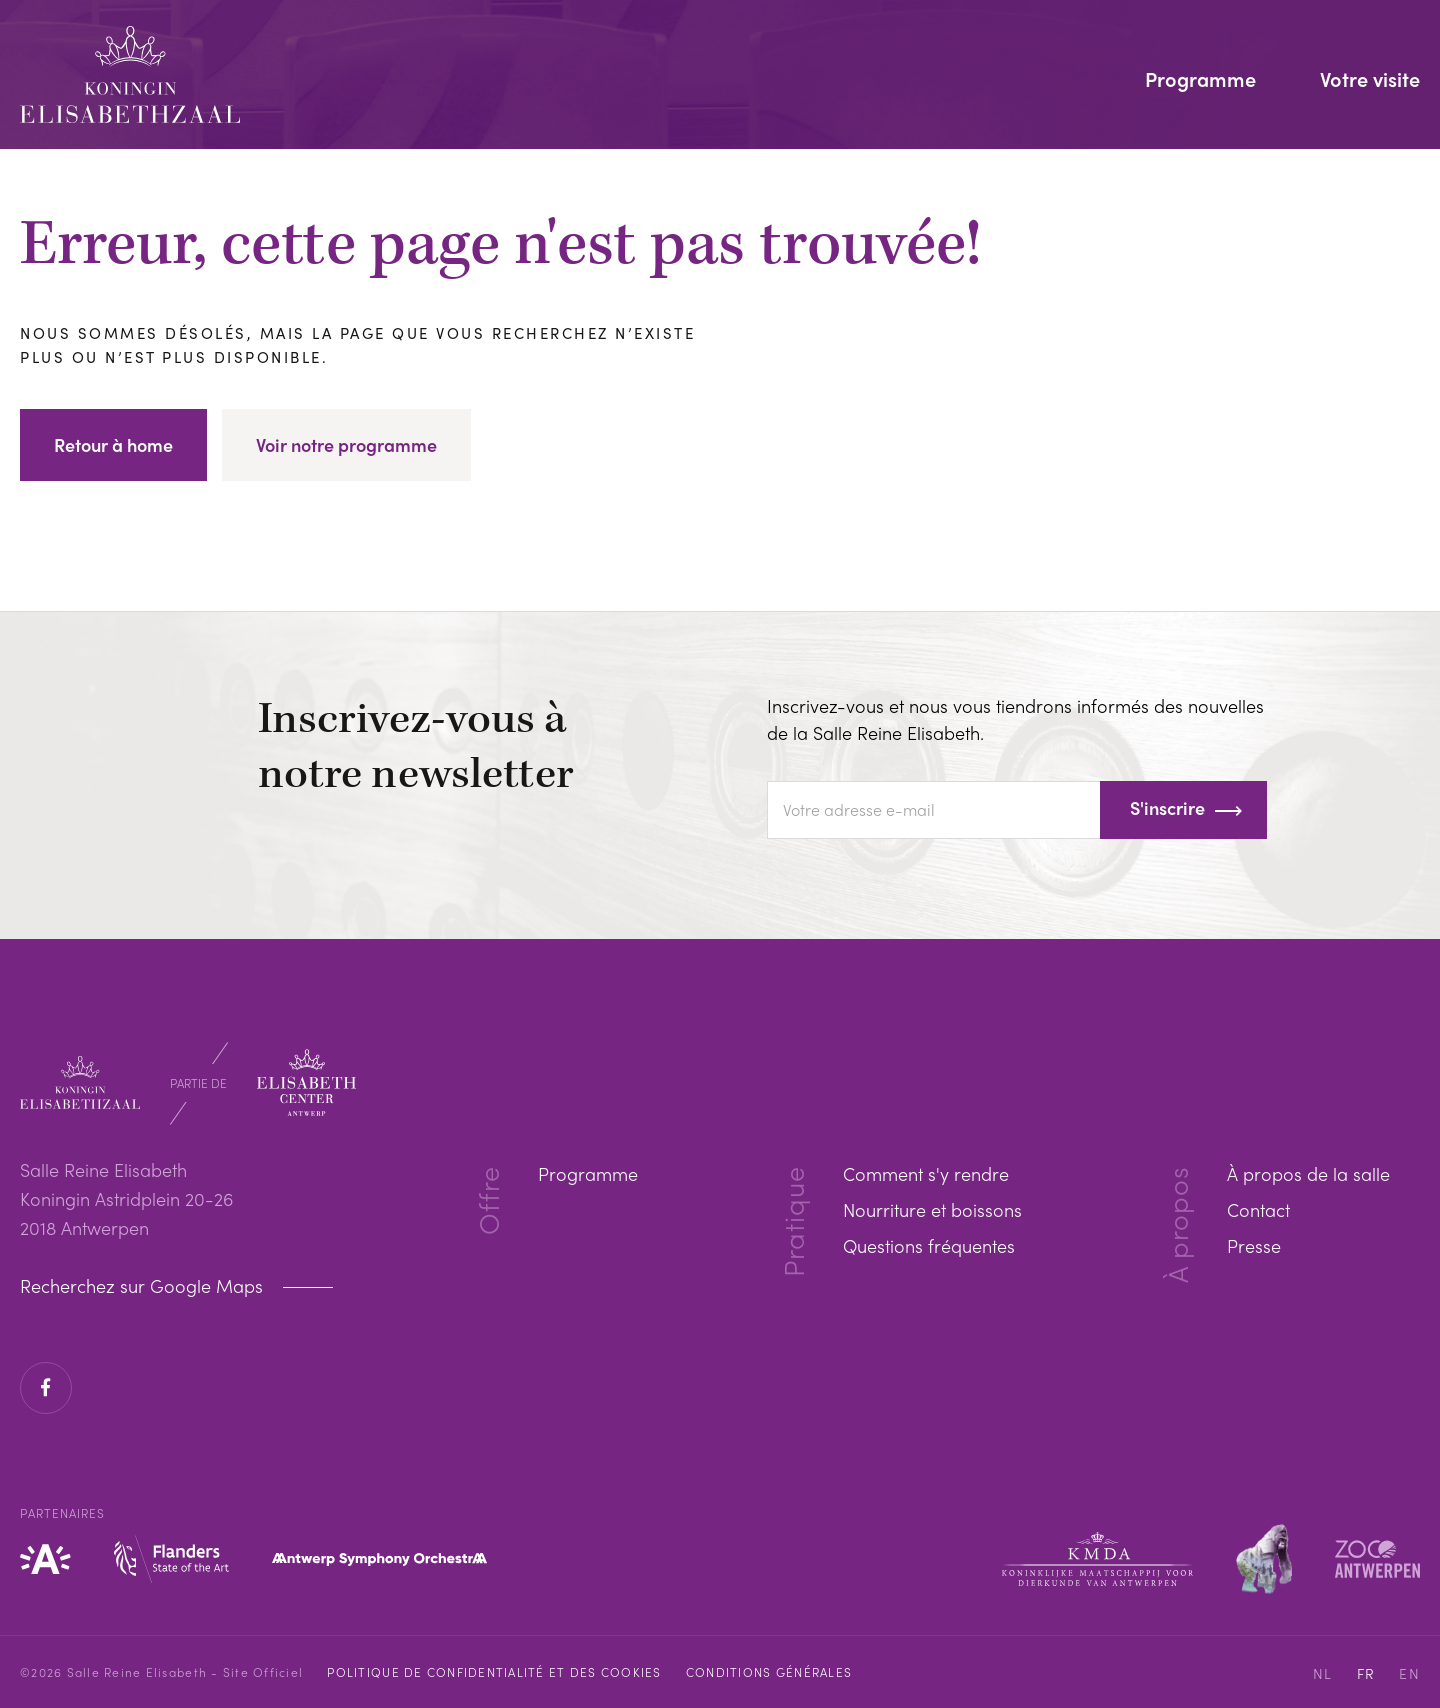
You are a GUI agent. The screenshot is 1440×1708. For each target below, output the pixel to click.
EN (1409, 1673)
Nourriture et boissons (932, 1209)
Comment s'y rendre (926, 1173)
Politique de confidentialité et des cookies (494, 1672)
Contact (1258, 1209)
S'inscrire (1167, 807)
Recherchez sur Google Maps (144, 1286)
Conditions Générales (769, 1672)
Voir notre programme (346, 444)
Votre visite (1370, 81)
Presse (1254, 1245)
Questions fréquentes (929, 1245)
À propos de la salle (1308, 1173)
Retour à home (113, 444)
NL (1323, 1673)
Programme (1200, 81)
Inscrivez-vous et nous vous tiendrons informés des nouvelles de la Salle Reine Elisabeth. (1015, 719)
